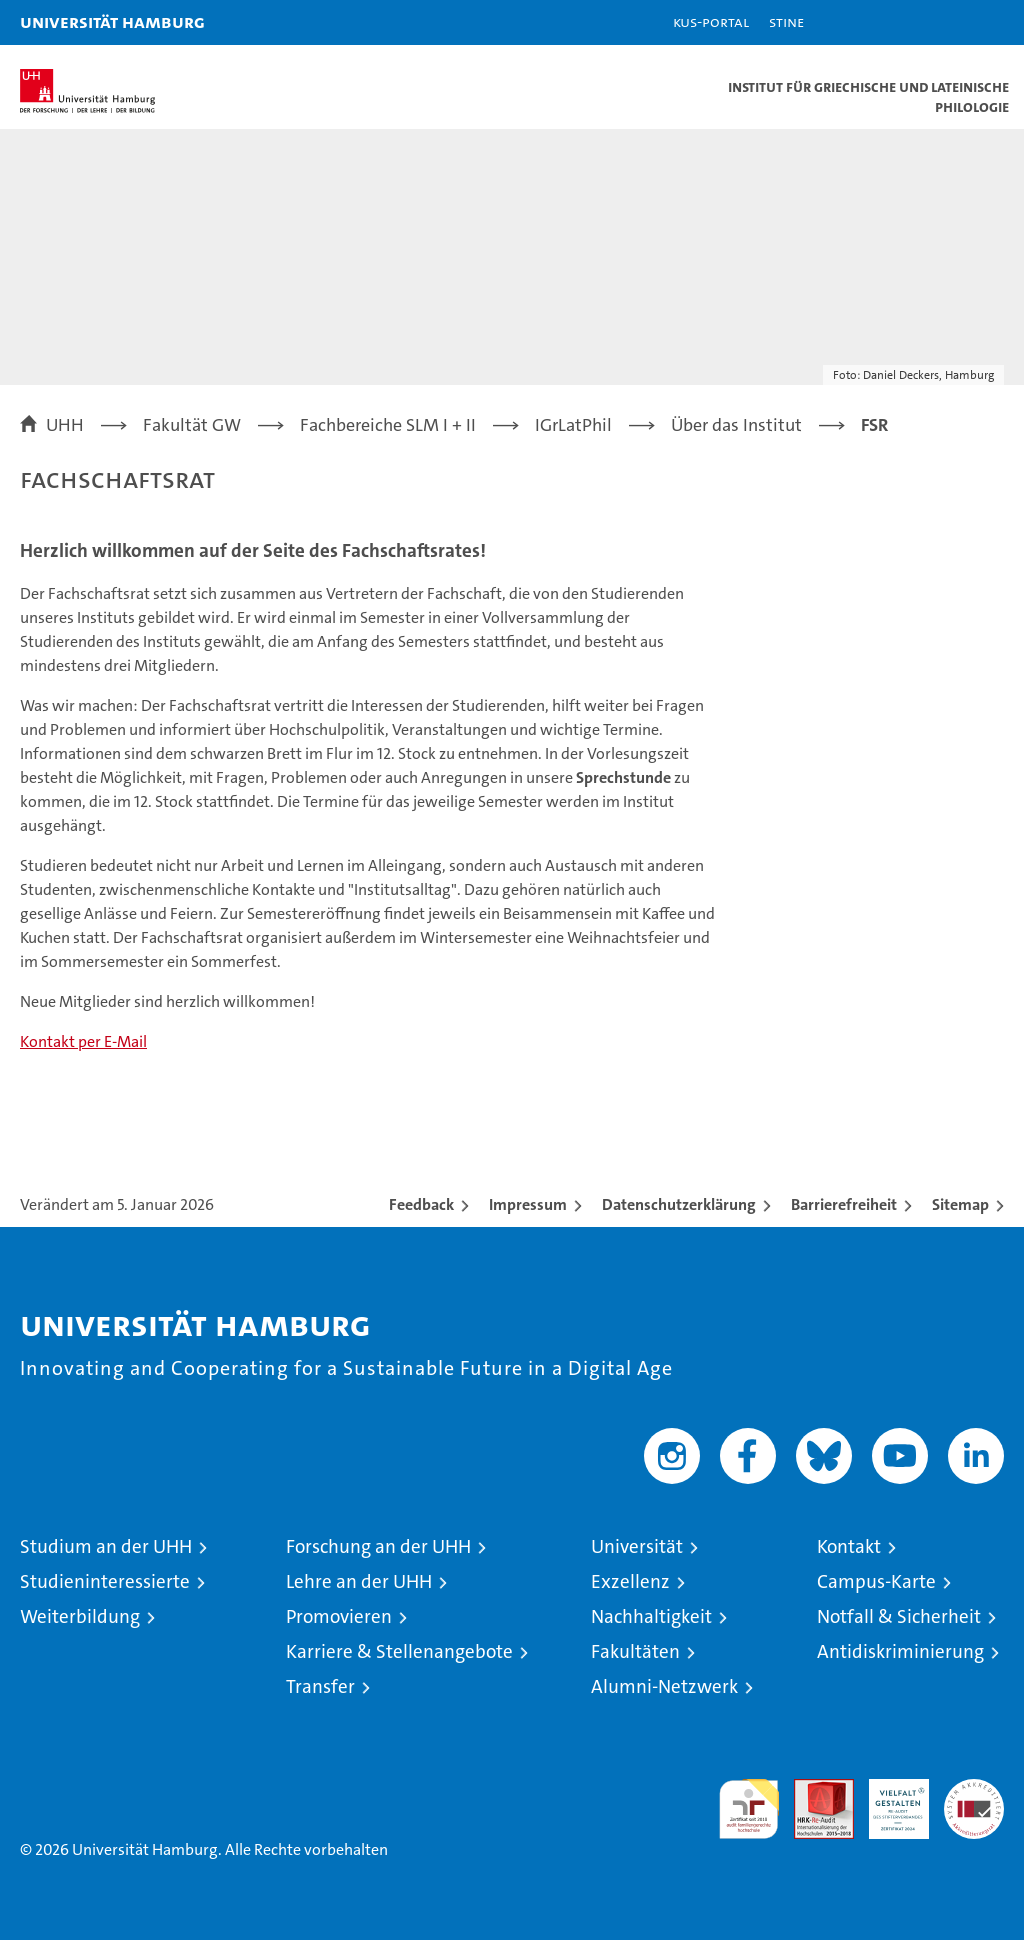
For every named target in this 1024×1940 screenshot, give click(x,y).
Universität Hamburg (112, 21)
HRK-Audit (888, 1800)
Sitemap (960, 1204)
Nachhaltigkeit (651, 1616)
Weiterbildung (80, 1616)
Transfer (320, 1686)
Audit (813, 1789)
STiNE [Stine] (786, 21)
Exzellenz (630, 1581)
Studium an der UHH (106, 1546)
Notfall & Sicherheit (899, 1616)
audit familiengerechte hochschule (749, 1809)
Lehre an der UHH (359, 1581)
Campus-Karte (876, 1581)
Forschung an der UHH (378, 1546)
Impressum (528, 1204)
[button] (946, 22)
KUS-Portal (711, 21)
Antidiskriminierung (900, 1651)
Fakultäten (635, 1651)
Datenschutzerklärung (679, 1204)
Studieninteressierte (105, 1581)
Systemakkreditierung (974, 1789)
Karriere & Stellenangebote (399, 1651)
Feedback (421, 1204)
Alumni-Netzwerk (664, 1686)
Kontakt (849, 1546)
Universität (637, 1546)
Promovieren (339, 1616)
